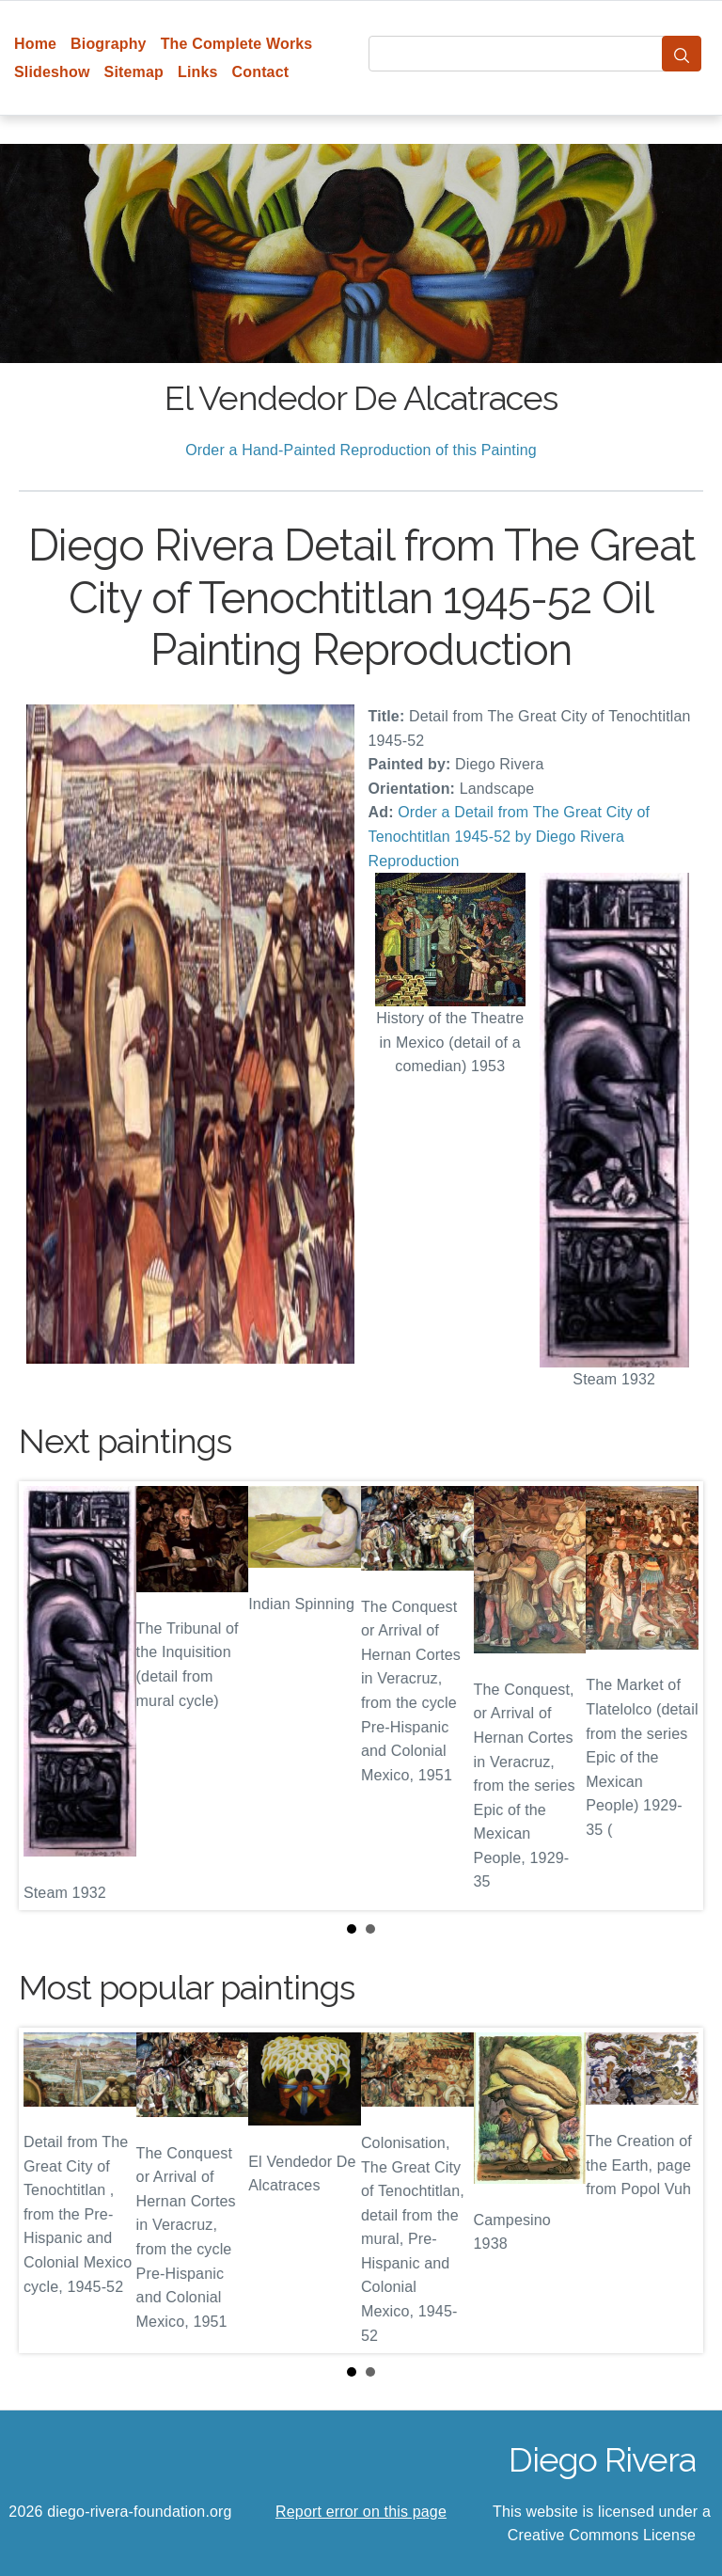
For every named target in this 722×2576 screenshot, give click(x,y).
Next (674, 1696)
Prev (48, 1696)
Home (35, 44)
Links (198, 72)
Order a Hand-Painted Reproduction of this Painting (361, 450)
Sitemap (134, 72)
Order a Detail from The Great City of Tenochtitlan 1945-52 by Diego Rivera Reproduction (510, 836)
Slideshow (52, 72)
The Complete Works (237, 44)
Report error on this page (361, 2512)
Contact (261, 72)
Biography (109, 44)
